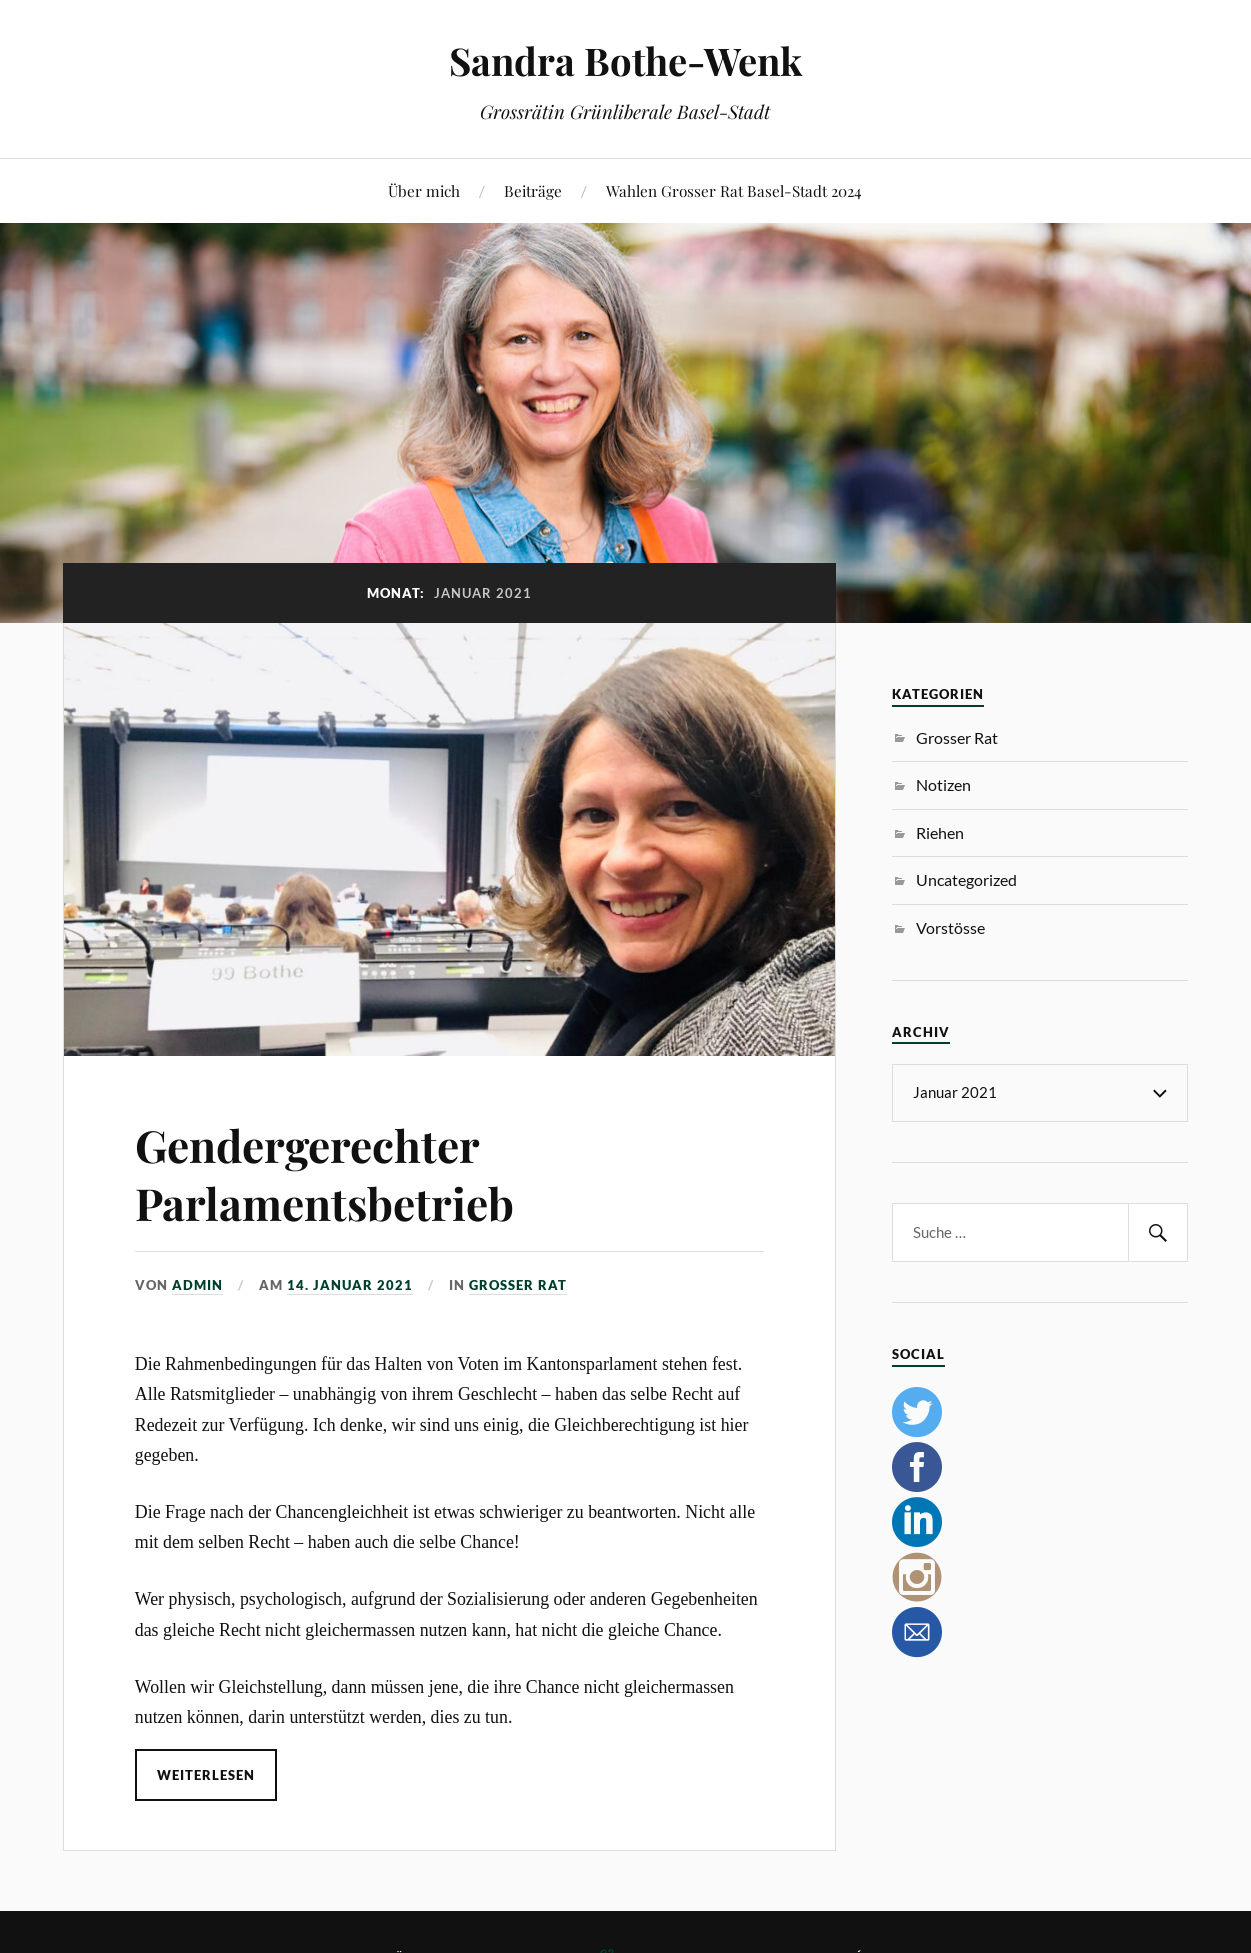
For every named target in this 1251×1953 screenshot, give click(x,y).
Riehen (940, 832)
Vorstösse (950, 927)
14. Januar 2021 (350, 1285)
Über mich (424, 190)
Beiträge (533, 190)
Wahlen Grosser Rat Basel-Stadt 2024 (734, 190)
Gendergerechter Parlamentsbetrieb (324, 1173)
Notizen (943, 784)
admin (197, 1285)
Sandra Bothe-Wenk (625, 60)
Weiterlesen (206, 1775)
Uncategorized (966, 879)
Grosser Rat (518, 1285)
